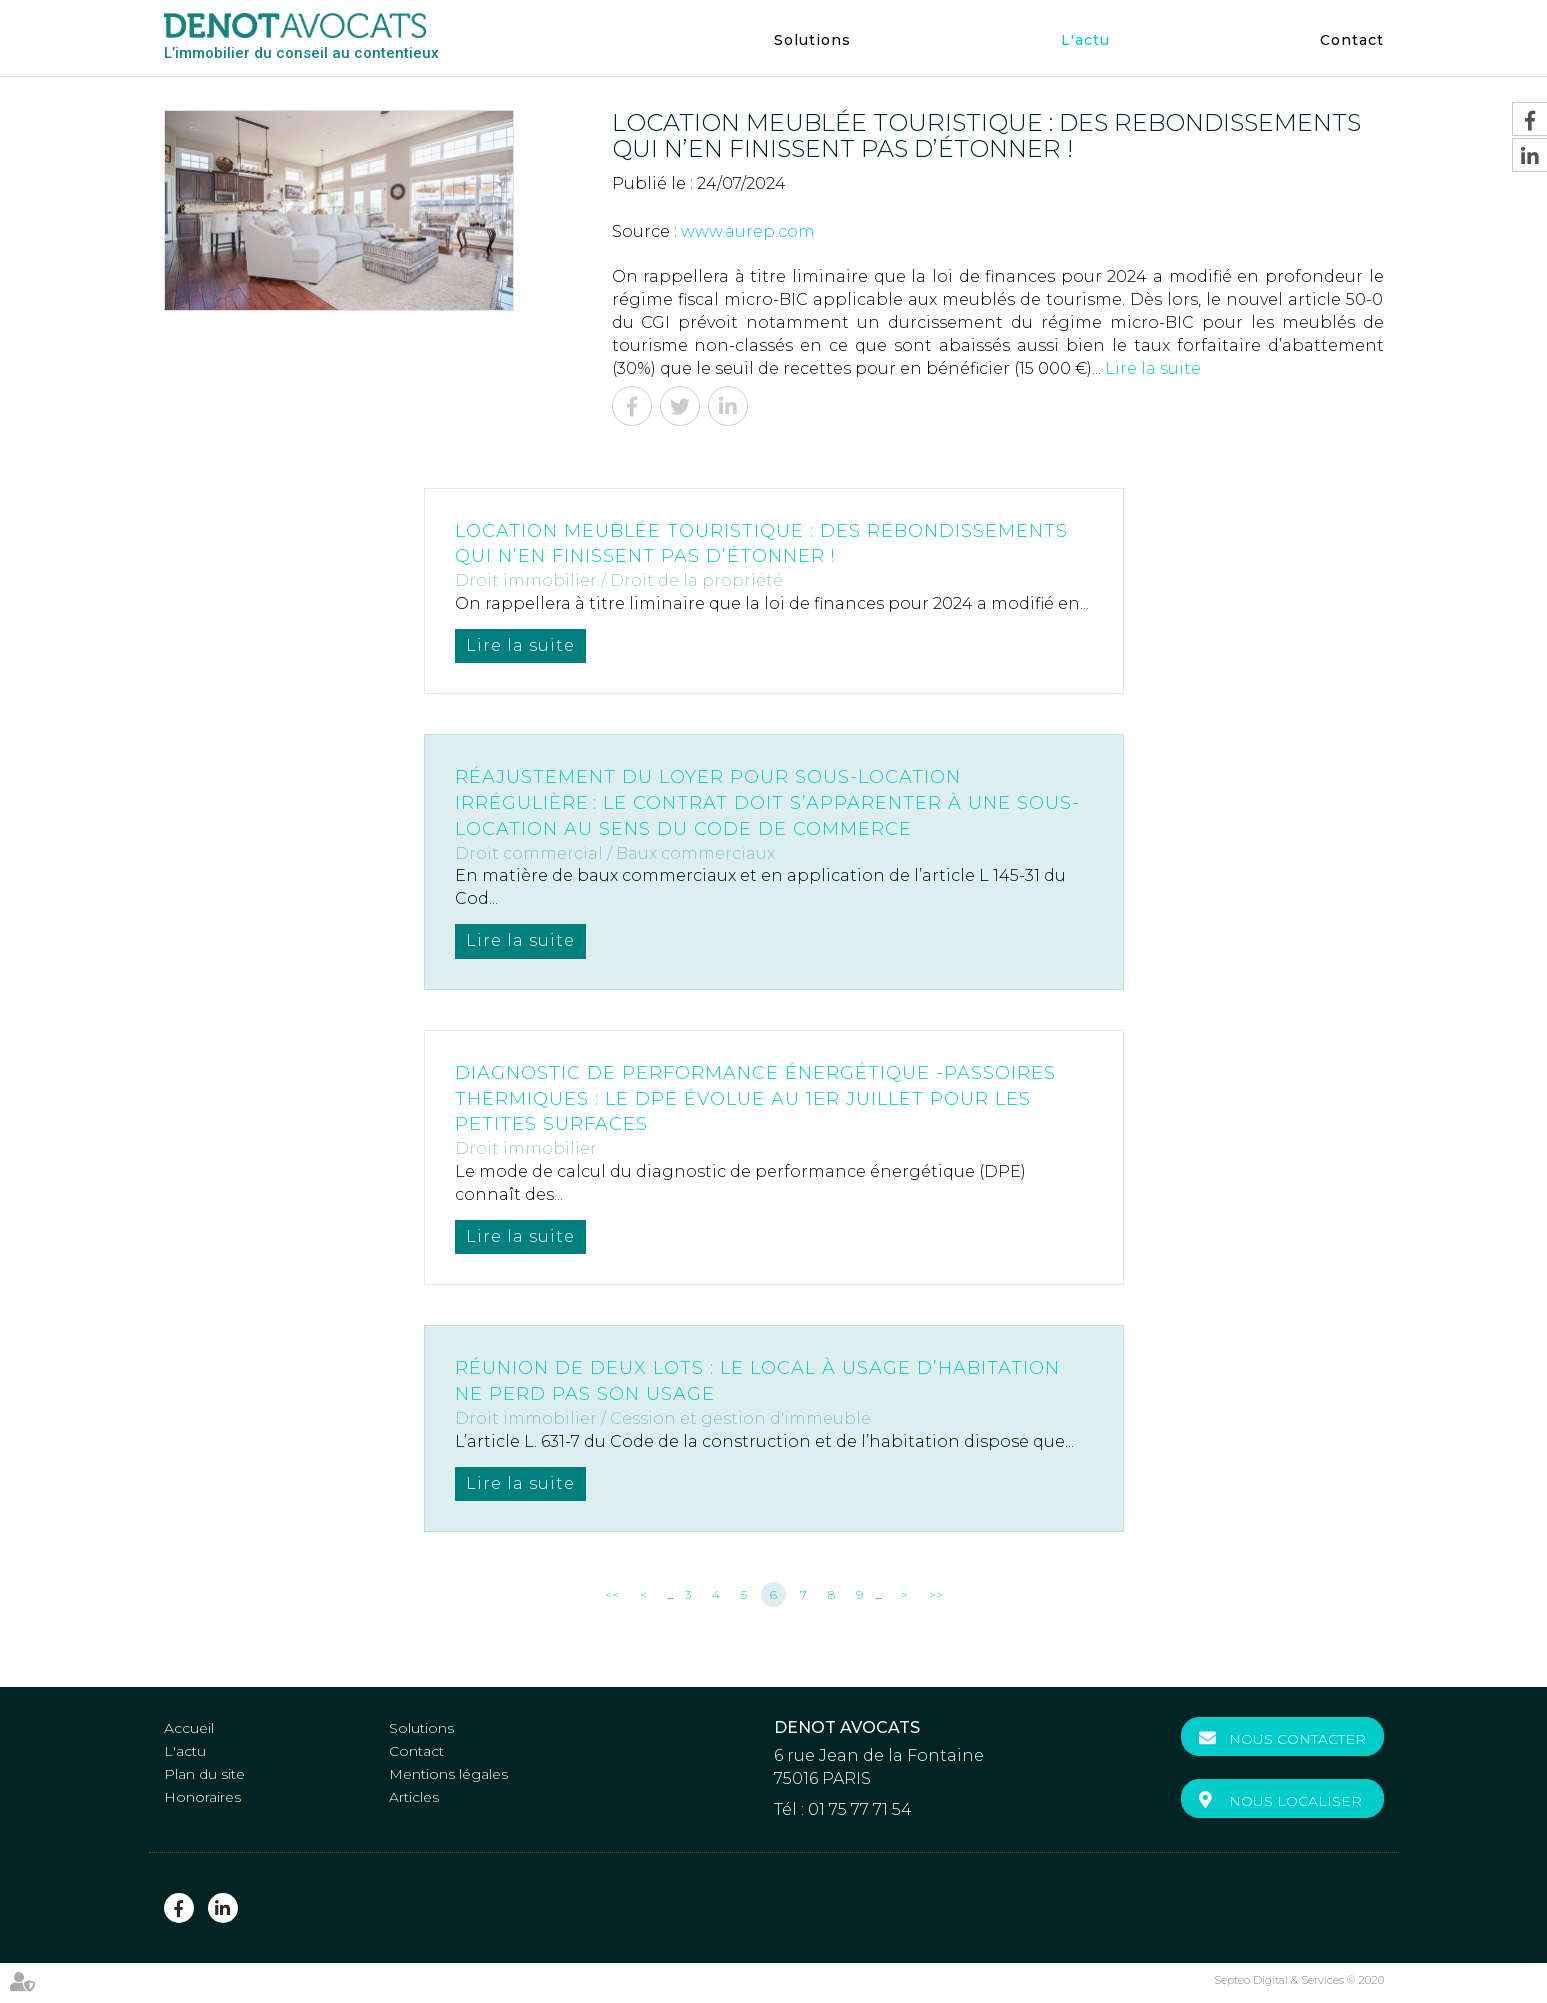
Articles (414, 1797)
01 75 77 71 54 (860, 1809)
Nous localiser (1295, 1801)
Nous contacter (1297, 1739)
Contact (1352, 40)
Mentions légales (448, 1774)
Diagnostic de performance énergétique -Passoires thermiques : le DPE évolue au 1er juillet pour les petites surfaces (755, 1098)
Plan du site (204, 1774)
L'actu (1085, 40)
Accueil (189, 1728)
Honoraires (202, 1797)
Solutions (812, 40)
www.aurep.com (748, 231)
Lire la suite (1153, 368)
